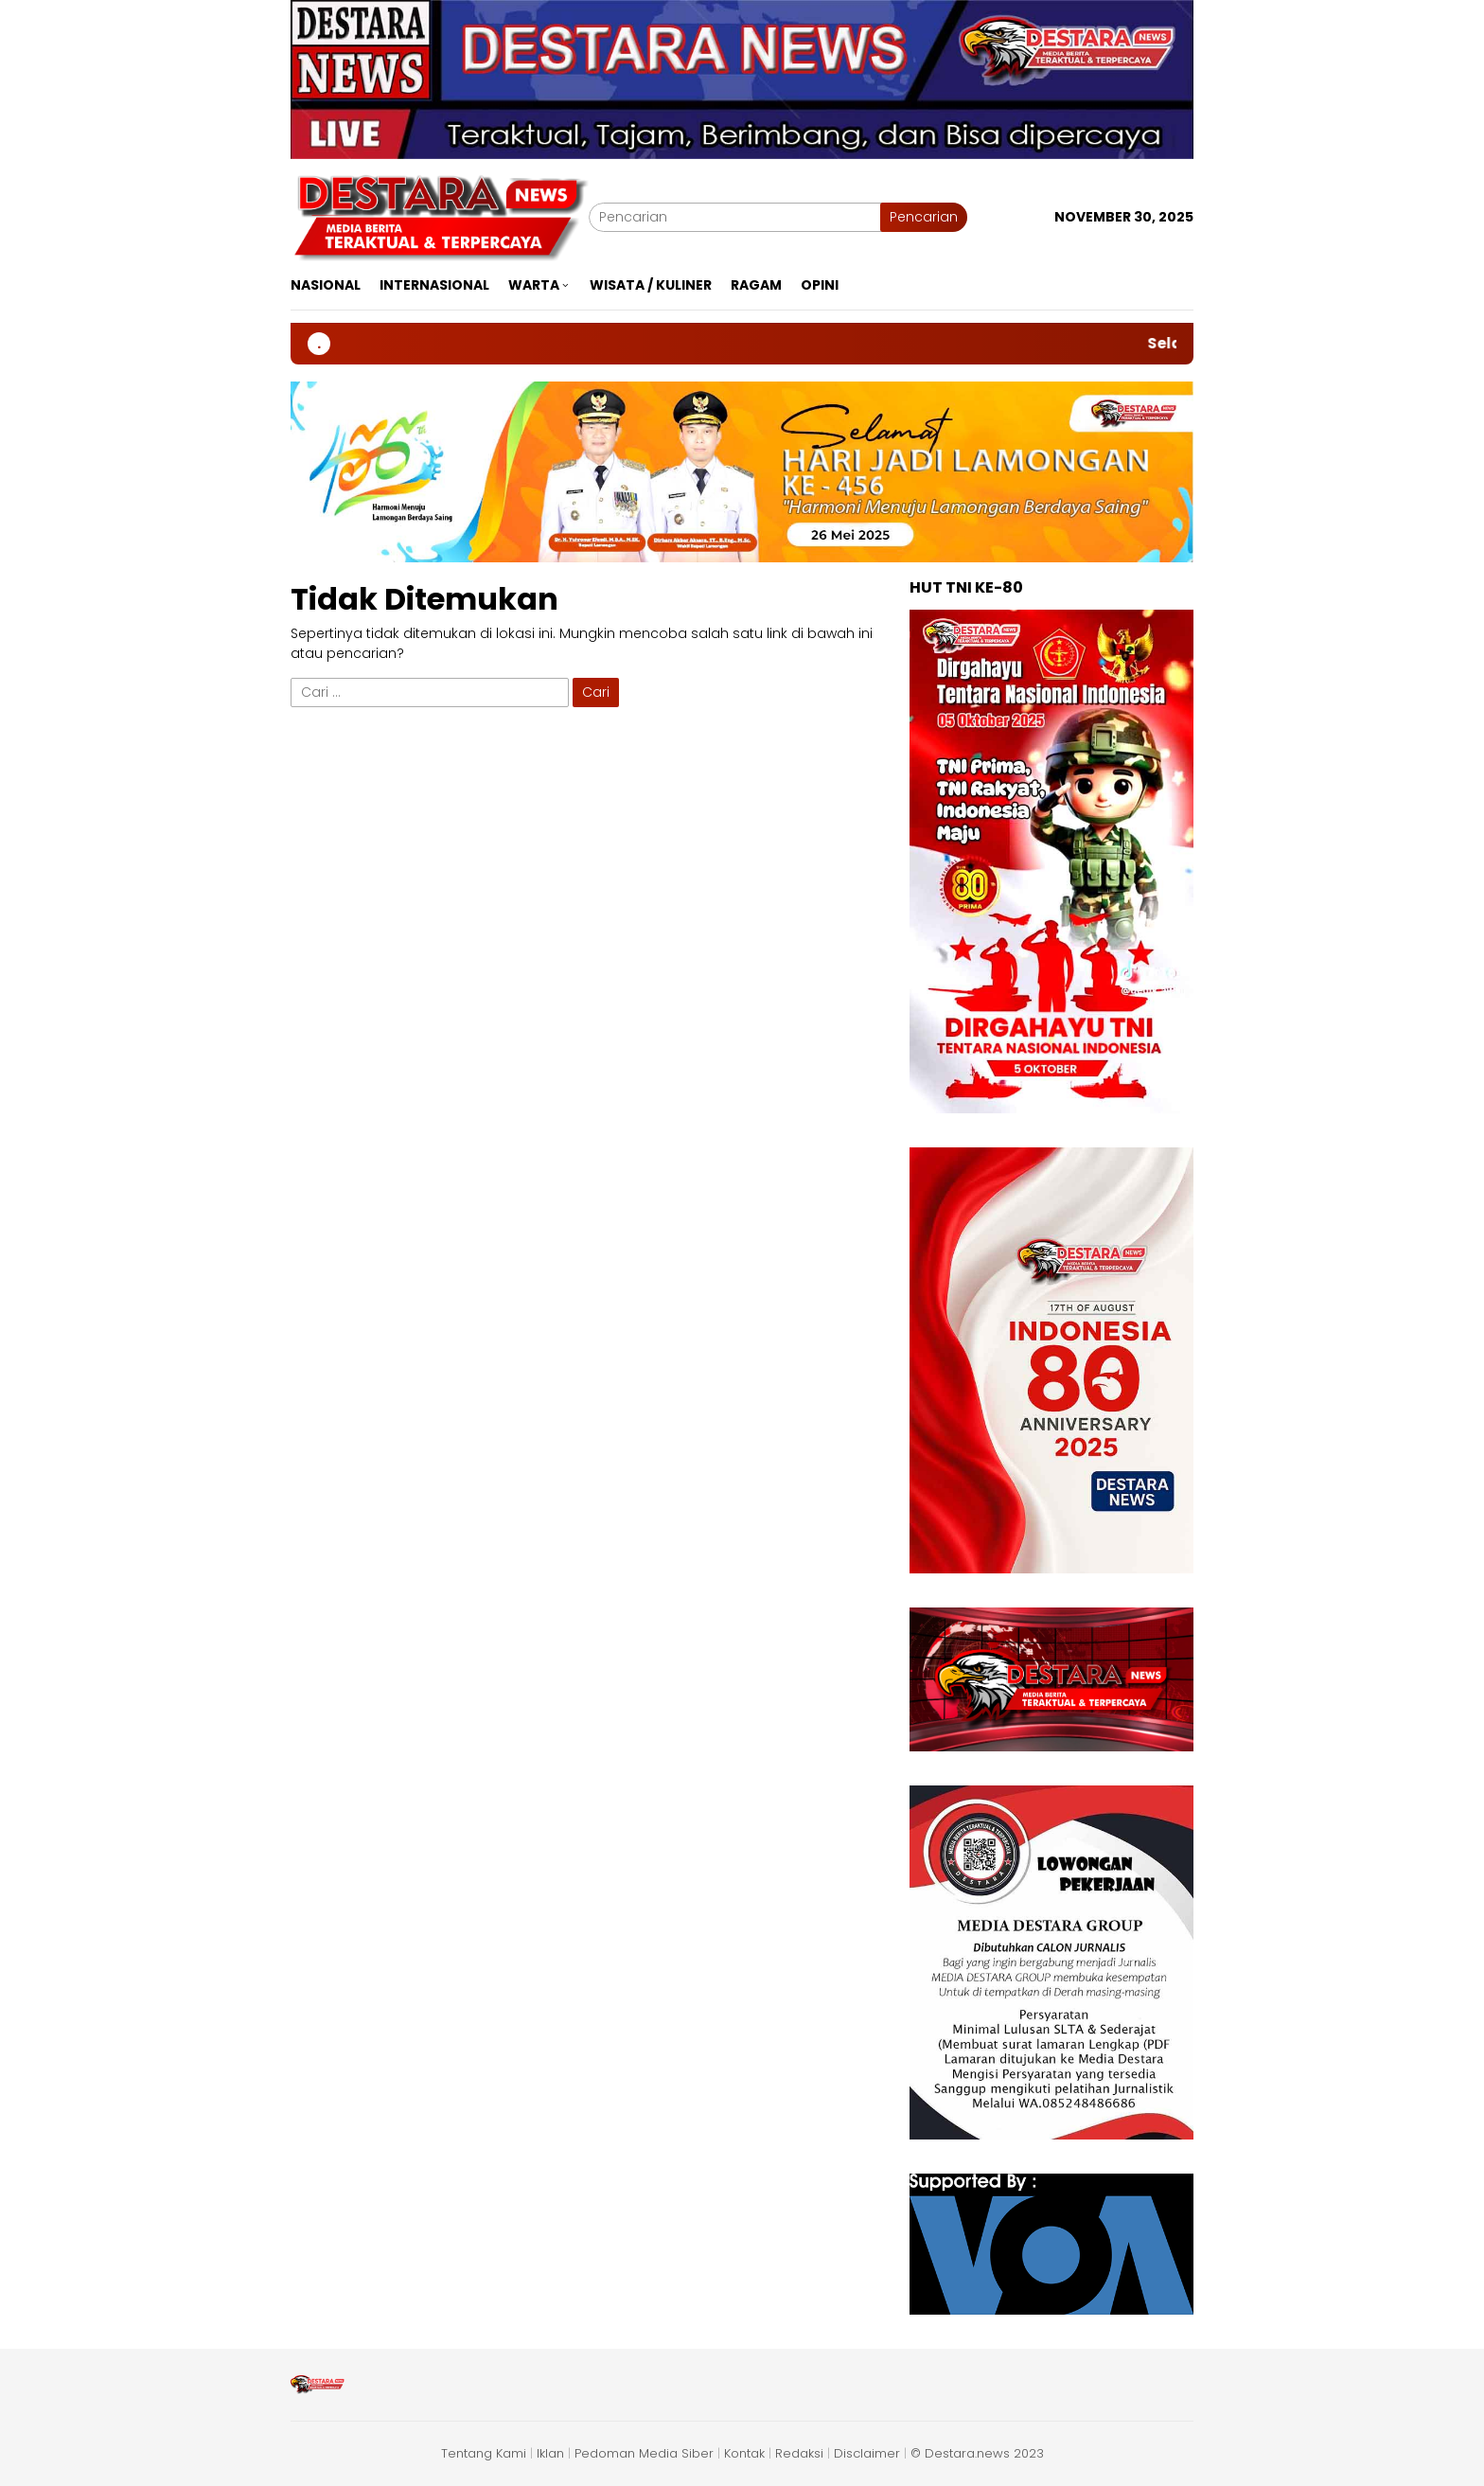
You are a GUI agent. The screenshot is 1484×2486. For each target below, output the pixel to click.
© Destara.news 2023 (977, 2453)
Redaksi (799, 2453)
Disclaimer (867, 2453)
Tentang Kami (483, 2453)
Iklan (550, 2453)
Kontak (744, 2453)
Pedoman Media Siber (644, 2453)
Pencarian (924, 216)
